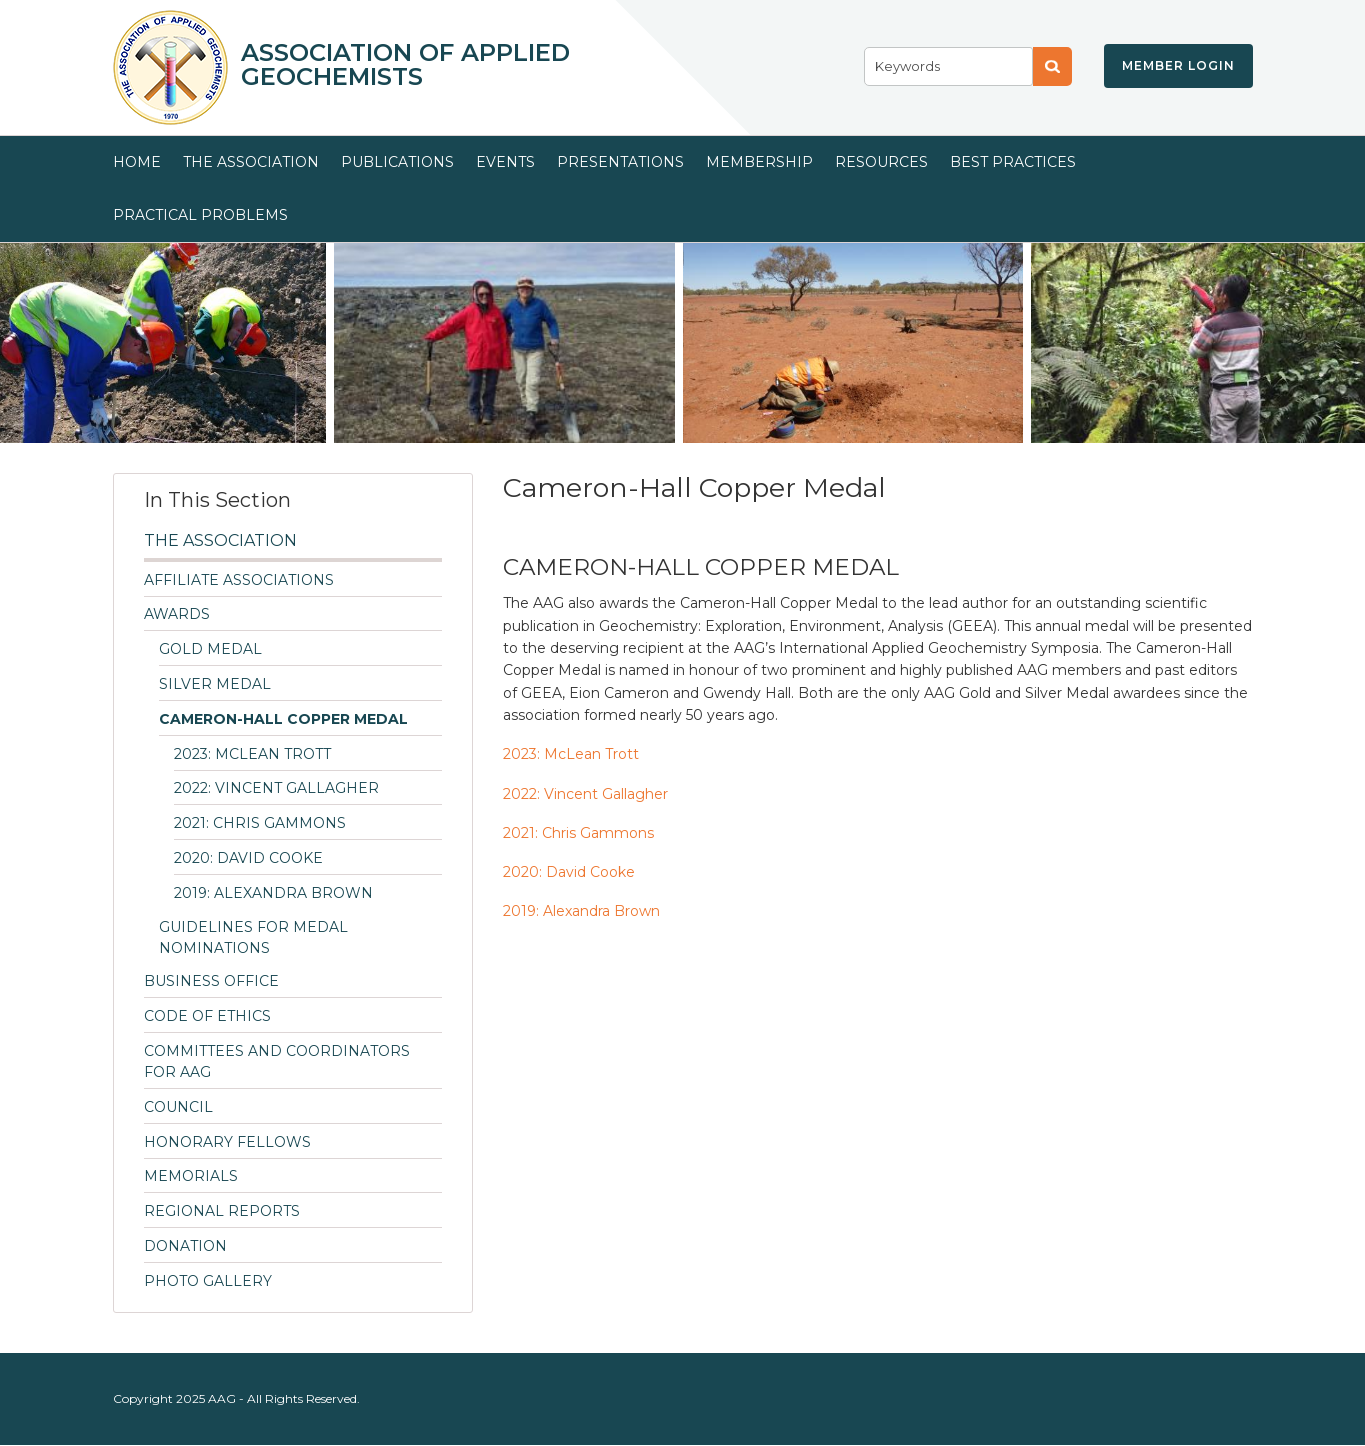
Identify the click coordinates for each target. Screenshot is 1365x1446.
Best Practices (1013, 162)
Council (178, 1107)
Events (505, 162)
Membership (759, 162)
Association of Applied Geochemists (405, 65)
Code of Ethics (207, 1016)
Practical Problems (200, 215)
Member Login (1178, 65)
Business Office (211, 981)
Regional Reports (222, 1211)
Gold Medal (210, 649)
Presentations (620, 162)
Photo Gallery (208, 1281)
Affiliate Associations (239, 580)
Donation (185, 1246)
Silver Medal (215, 684)
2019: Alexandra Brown (273, 893)
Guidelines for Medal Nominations (253, 937)
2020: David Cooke (248, 858)
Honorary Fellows (227, 1142)
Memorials (191, 1176)
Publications (397, 162)
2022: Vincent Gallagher (276, 788)
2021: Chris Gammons (260, 823)
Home (137, 162)
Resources (881, 162)
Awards (177, 614)
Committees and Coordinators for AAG (277, 1061)
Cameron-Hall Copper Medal (283, 719)
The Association (251, 162)
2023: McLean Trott (252, 754)
